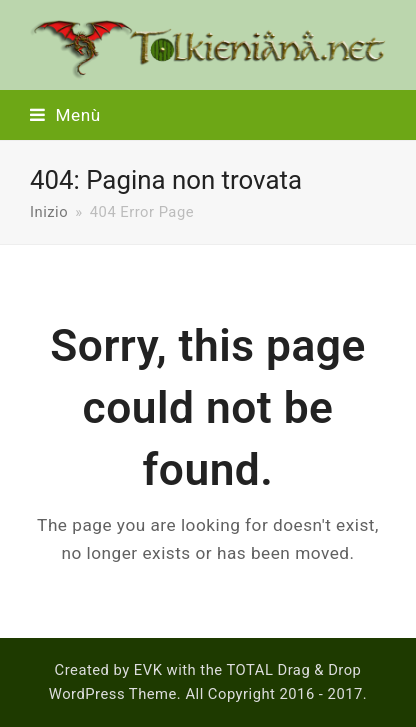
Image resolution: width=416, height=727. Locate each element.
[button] (65, 115)
